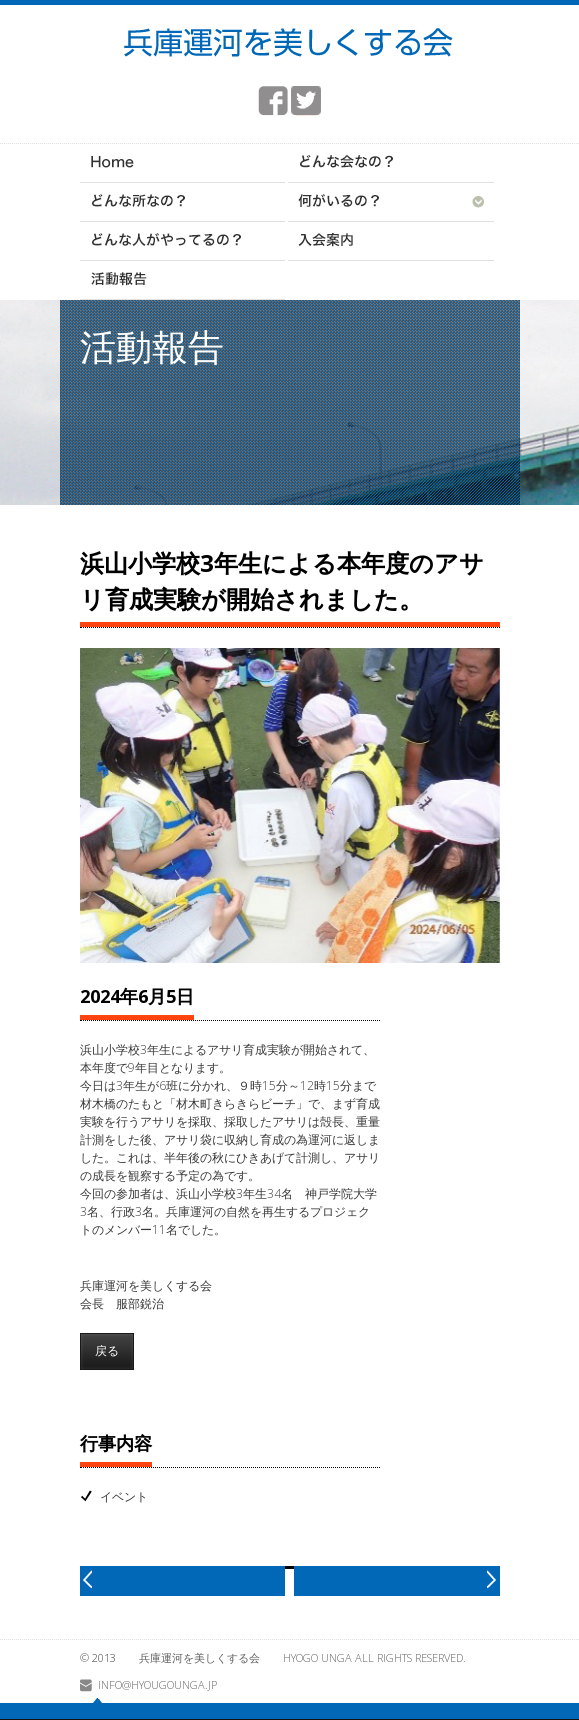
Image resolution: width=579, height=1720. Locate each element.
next (397, 1581)
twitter (306, 101)
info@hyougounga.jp (157, 1684)
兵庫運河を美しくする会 (199, 1657)
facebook (273, 101)
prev (183, 1581)
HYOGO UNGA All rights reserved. (374, 1657)
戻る (107, 1350)
